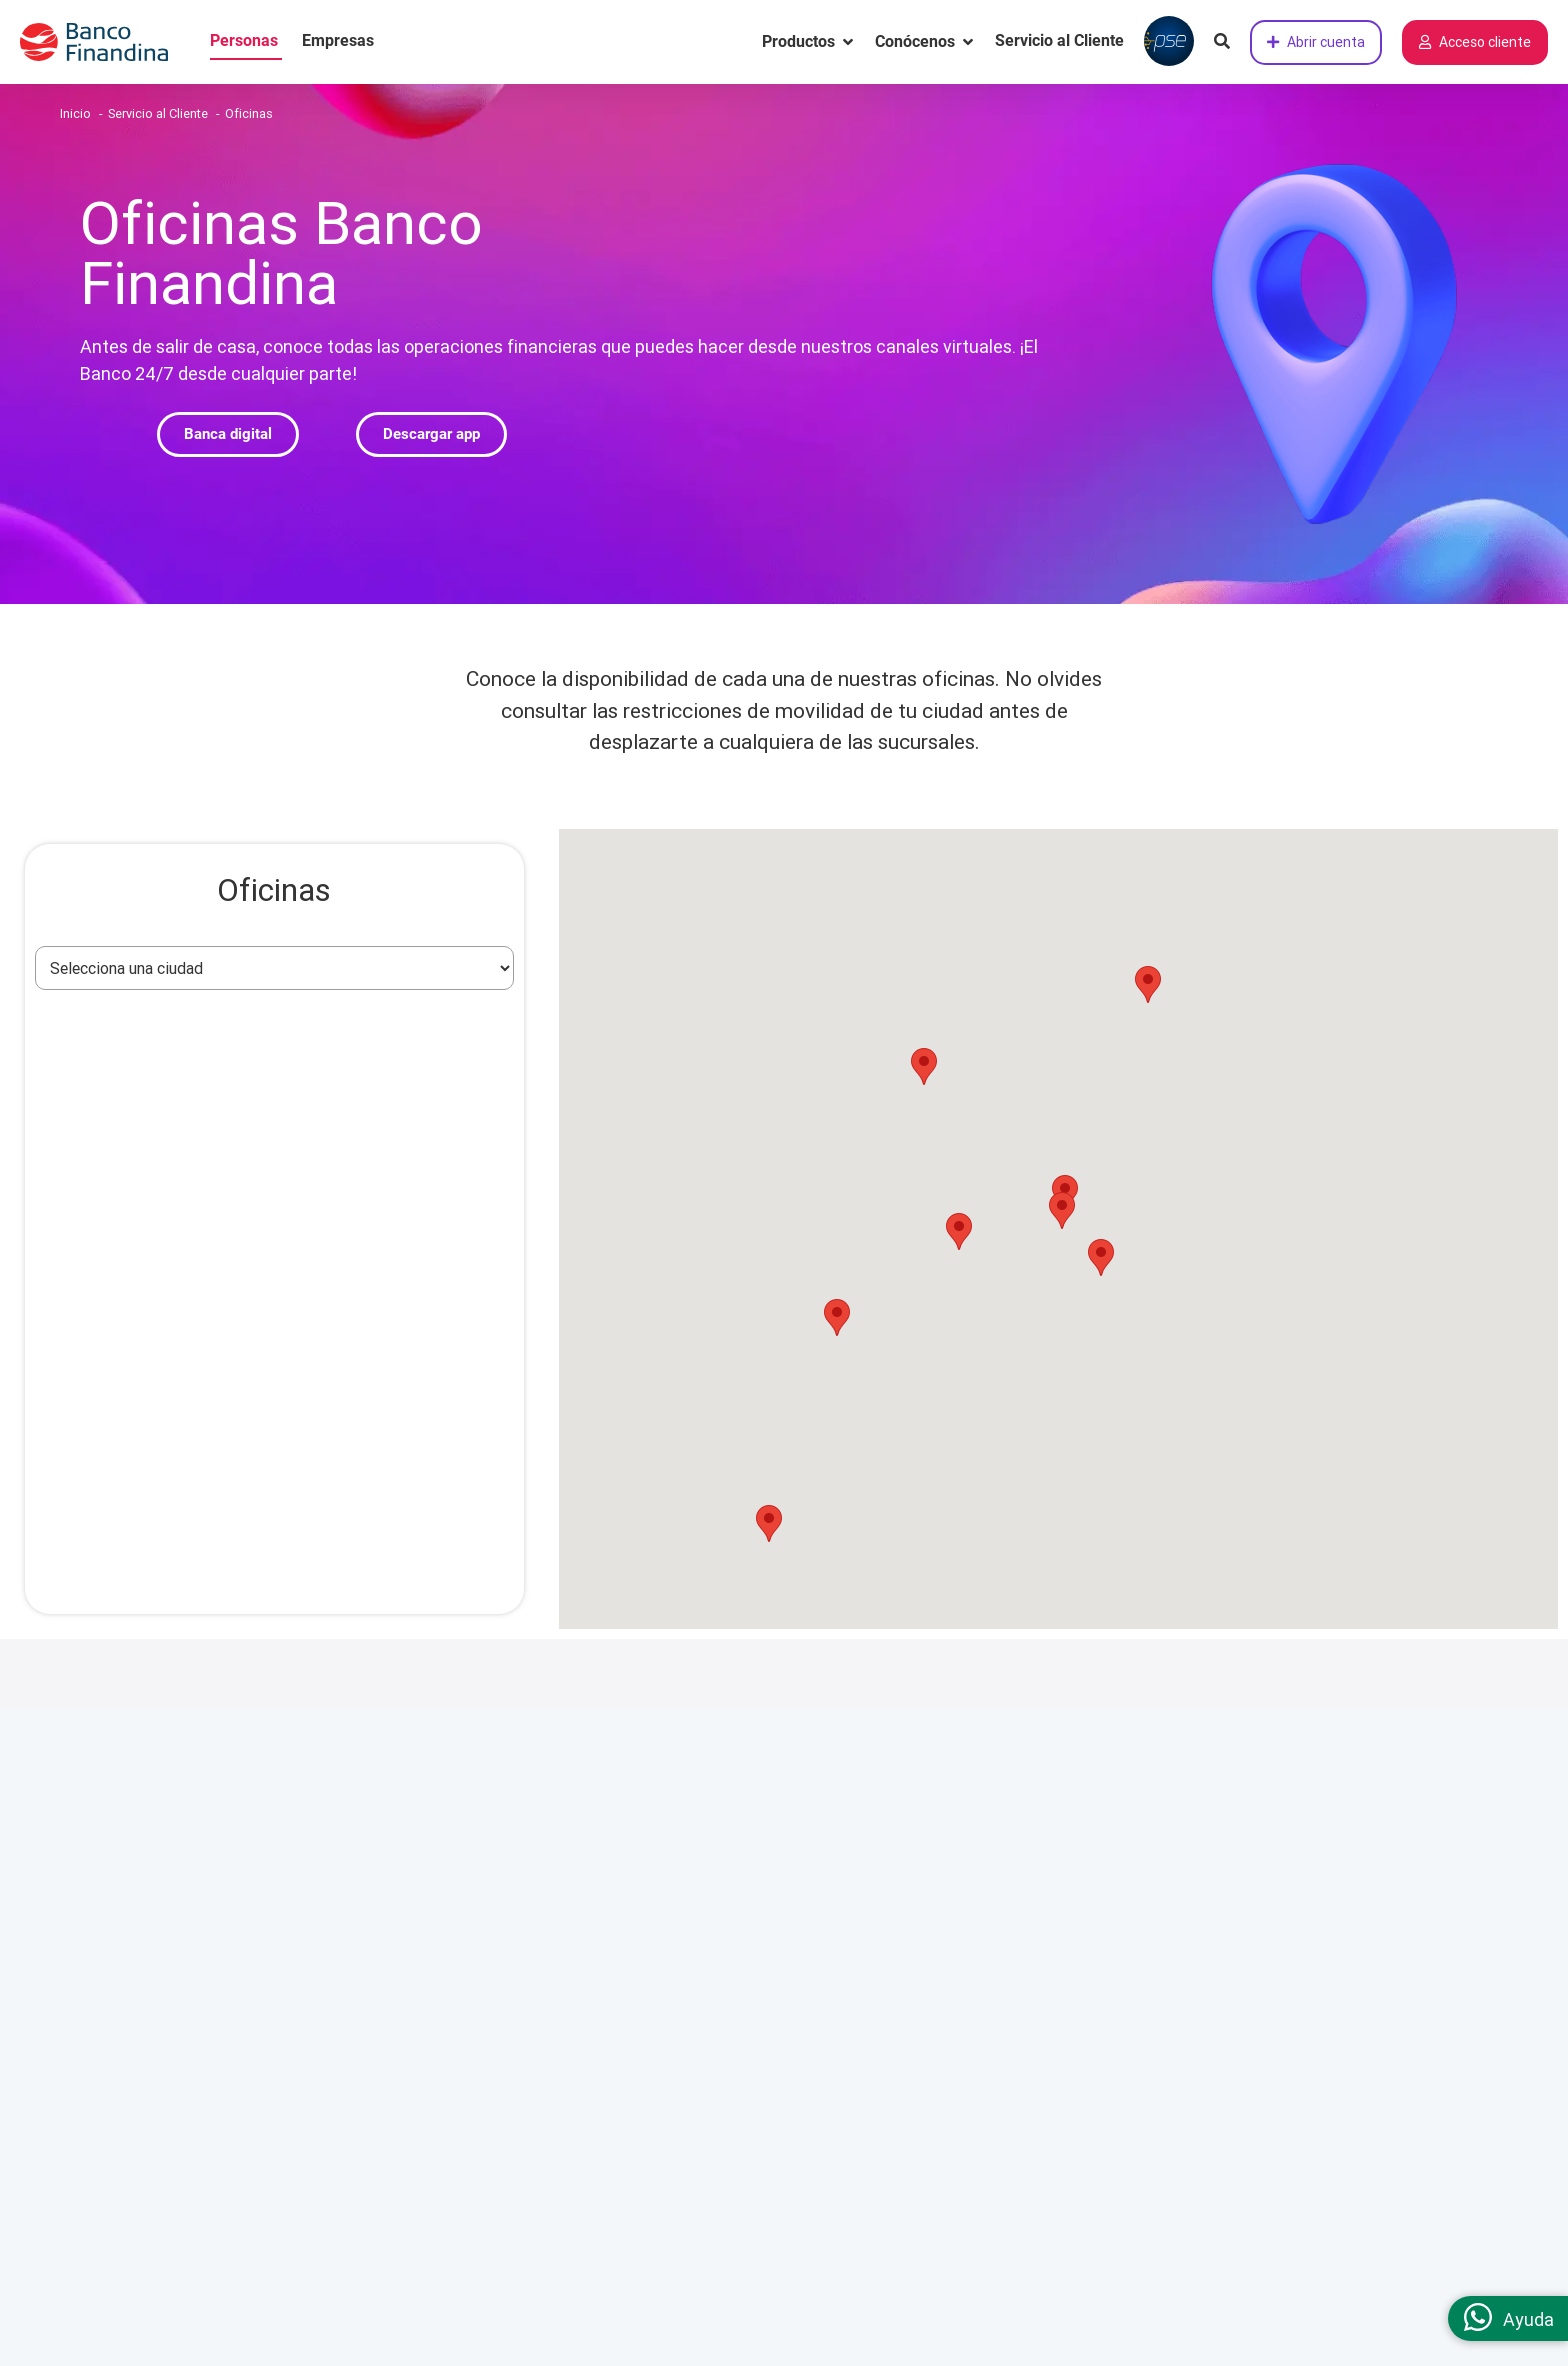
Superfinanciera (872, 1868)
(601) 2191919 (1323, 1829)
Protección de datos (889, 1907)
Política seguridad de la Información (944, 2099)
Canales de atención (575, 1830)
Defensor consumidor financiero (617, 2060)
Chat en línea (1234, 1907)
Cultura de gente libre (246, 1830)
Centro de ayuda (562, 1868)
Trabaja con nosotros (245, 1907)
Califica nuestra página (1274, 2034)
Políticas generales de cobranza (929, 1945)
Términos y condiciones (900, 1830)
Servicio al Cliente (1059, 40)
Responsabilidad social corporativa (294, 1868)
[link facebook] (1226, 1989)
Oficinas (535, 2022)
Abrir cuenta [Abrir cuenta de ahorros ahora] (1316, 42)
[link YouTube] (1381, 1989)
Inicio (75, 113)
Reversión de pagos (886, 1983)
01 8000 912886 (1328, 1867)
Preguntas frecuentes (581, 1907)
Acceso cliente (1475, 42)
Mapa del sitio (556, 2099)
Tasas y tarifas (558, 1945)
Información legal (881, 1791)
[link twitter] (1329, 1989)
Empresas (338, 40)
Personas (244, 40)
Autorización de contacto (907, 2060)
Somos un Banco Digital (257, 1791)
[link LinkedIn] (1278, 1989)
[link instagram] (1175, 1989)
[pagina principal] (105, 42)
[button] (228, 434)
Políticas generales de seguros (924, 2022)
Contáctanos (1236, 1791)
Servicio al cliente (569, 1791)
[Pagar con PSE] (1169, 42)
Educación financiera (577, 1983)
